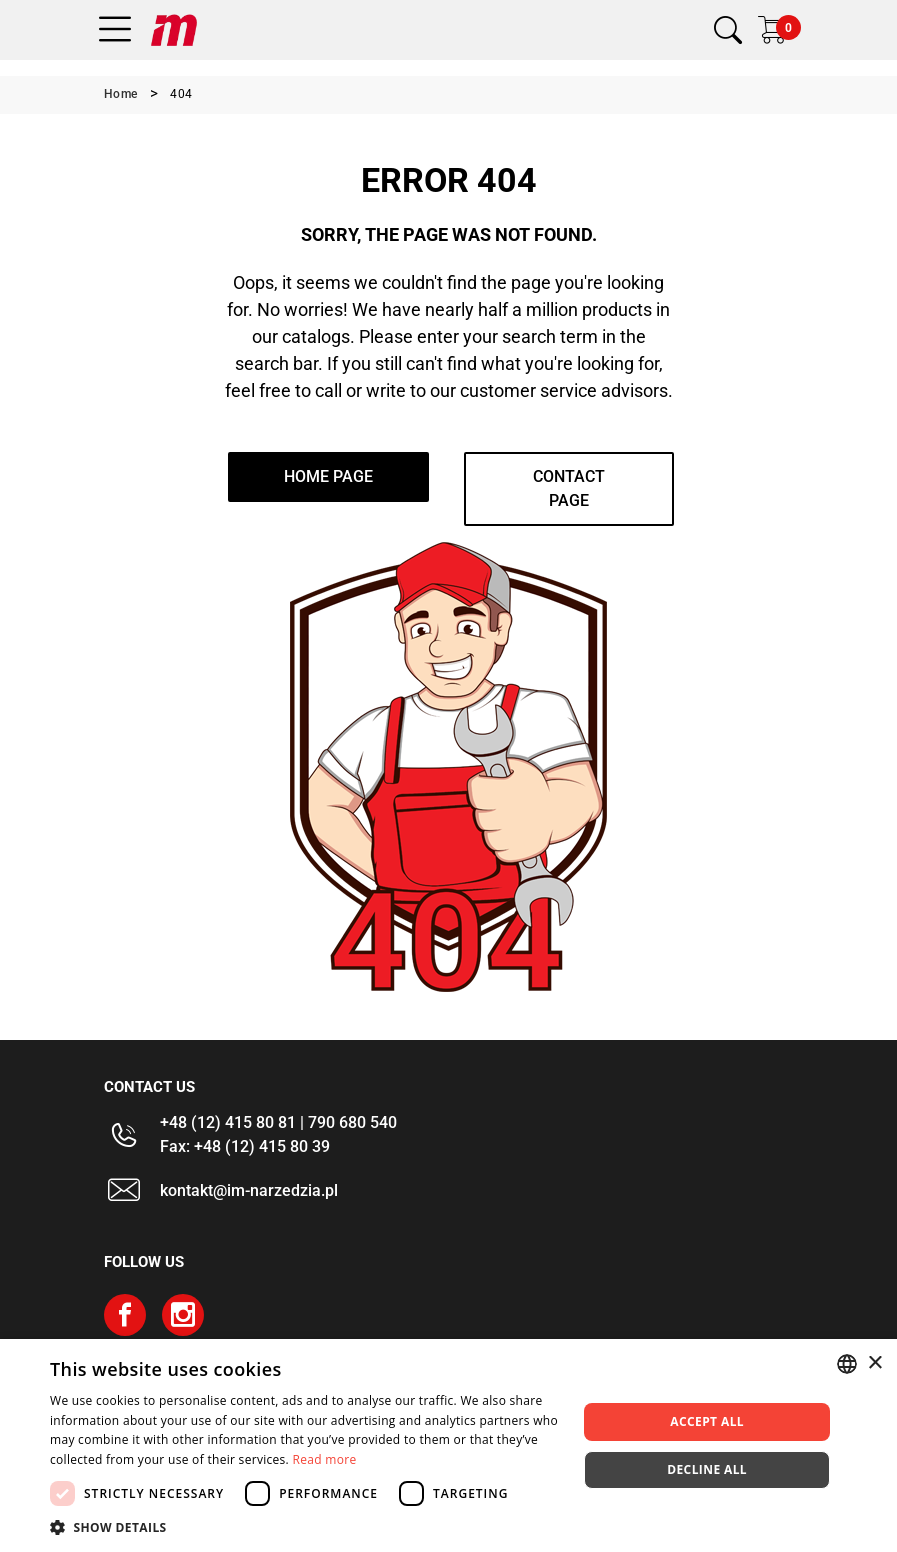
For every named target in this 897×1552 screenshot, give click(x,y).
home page (328, 476)
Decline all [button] (707, 1469)
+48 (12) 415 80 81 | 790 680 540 (278, 1122)
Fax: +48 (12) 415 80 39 (245, 1146)
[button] (306, 1527)
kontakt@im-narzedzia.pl (249, 1190)
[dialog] (448, 1445)
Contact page (569, 488)
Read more (324, 1459)
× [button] (874, 1363)
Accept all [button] (707, 1421)
